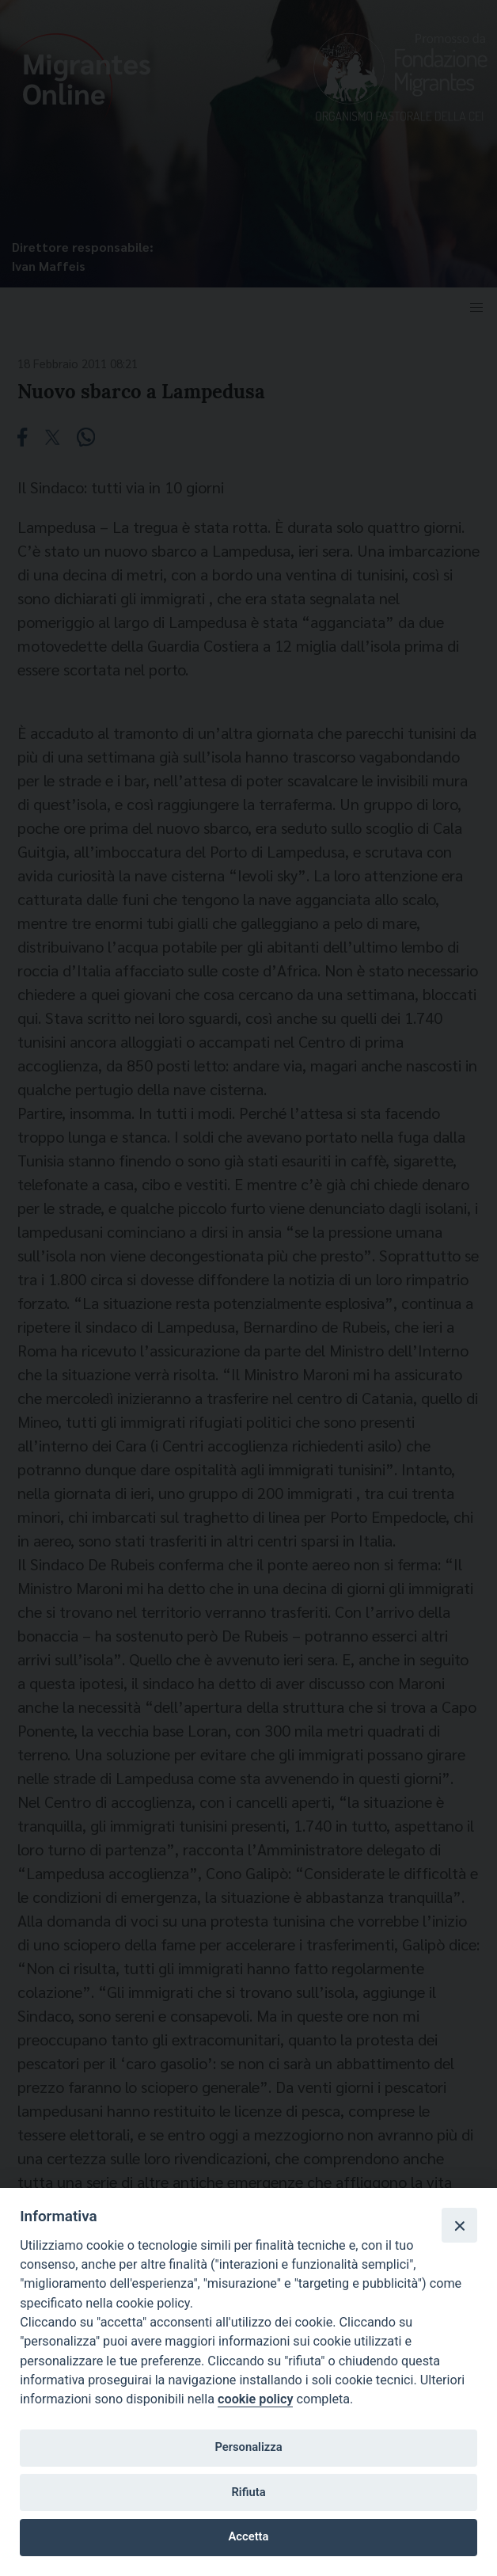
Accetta (249, 2536)
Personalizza (248, 2447)
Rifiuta (248, 2492)
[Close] (459, 2225)
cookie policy (255, 2399)
